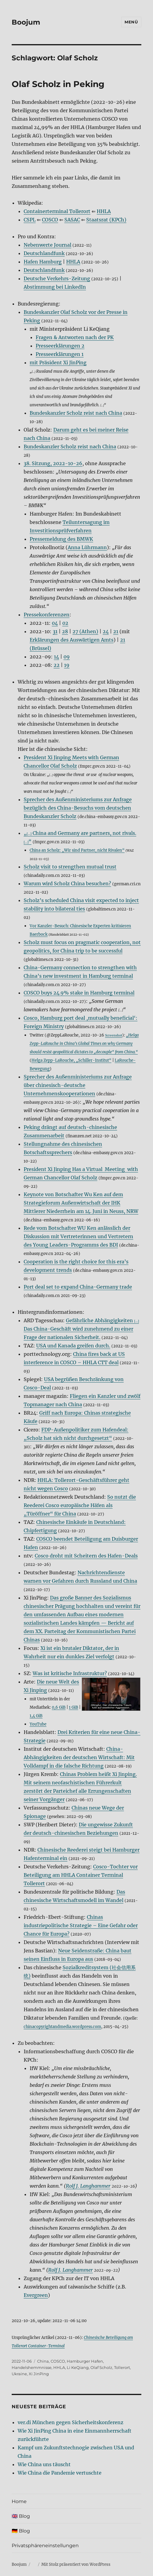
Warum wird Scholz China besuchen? (67, 883)
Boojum (26, 22)
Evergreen (36, 2295)
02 (65, 623)
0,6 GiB (59, 1707)
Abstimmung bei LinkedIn (55, 287)
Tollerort (122, 2367)
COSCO (50, 220)
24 (106, 631)
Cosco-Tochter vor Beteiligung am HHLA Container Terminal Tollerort (81, 1875)
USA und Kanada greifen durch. (73, 1346)
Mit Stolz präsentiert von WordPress (75, 2564)
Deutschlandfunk (44, 253)
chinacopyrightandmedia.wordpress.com (62, 2026)
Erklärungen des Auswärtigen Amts (71, 640)
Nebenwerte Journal (47, 245)
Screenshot (113, 1035)
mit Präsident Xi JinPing (58, 363)
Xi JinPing (39, 2373)
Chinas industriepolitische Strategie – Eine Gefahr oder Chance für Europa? (81, 1925)
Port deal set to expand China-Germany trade (78, 1287)
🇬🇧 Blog (21, 2516)
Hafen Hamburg (43, 262)
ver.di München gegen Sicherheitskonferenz (70, 2422)
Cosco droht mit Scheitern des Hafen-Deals (86, 1556)
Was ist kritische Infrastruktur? (70, 1673)
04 (55, 623)
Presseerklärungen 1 (60, 354)
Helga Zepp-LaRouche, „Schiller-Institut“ (71, 1060)
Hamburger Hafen (85, 2361)
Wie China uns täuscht (44, 2464)
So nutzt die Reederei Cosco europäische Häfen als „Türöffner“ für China (80, 1505)
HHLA (104, 211)
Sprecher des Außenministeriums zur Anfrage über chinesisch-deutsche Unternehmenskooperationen (78, 1085)
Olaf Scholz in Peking (58, 84)
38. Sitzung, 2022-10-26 (53, 463)
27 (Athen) (85, 631)
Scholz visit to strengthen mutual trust (70, 867)
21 (115, 631)
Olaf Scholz (101, 2367)
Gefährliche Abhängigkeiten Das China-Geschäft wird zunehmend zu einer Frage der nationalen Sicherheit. (81, 1328)
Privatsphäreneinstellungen (45, 2545)
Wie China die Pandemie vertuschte (60, 2473)
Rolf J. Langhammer (88, 2186)
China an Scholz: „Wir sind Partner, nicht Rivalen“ (77, 850)
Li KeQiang (78, 2367)
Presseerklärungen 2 (60, 346)
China (43, 2361)
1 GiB (73, 1707)
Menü (131, 22)
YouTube (38, 1724)
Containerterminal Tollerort (57, 211)
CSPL (30, 220)
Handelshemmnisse (31, 2367)
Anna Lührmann (87, 547)
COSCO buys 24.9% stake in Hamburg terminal (79, 993)
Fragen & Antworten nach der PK (75, 337)
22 (57, 665)
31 (55, 631)
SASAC (72, 220)
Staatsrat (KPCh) (106, 220)
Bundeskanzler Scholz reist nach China (76, 413)
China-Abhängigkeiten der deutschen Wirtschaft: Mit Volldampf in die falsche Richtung (79, 1757)
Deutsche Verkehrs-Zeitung (57, 278)
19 (66, 665)
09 (66, 657)
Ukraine (19, 2373)
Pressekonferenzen (46, 615)
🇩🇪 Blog (21, 2531)
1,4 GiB (36, 1715)
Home (19, 2501)
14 (56, 657)
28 (65, 631)
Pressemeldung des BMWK (61, 539)
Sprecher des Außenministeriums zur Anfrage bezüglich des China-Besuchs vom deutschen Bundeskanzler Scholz (78, 807)
